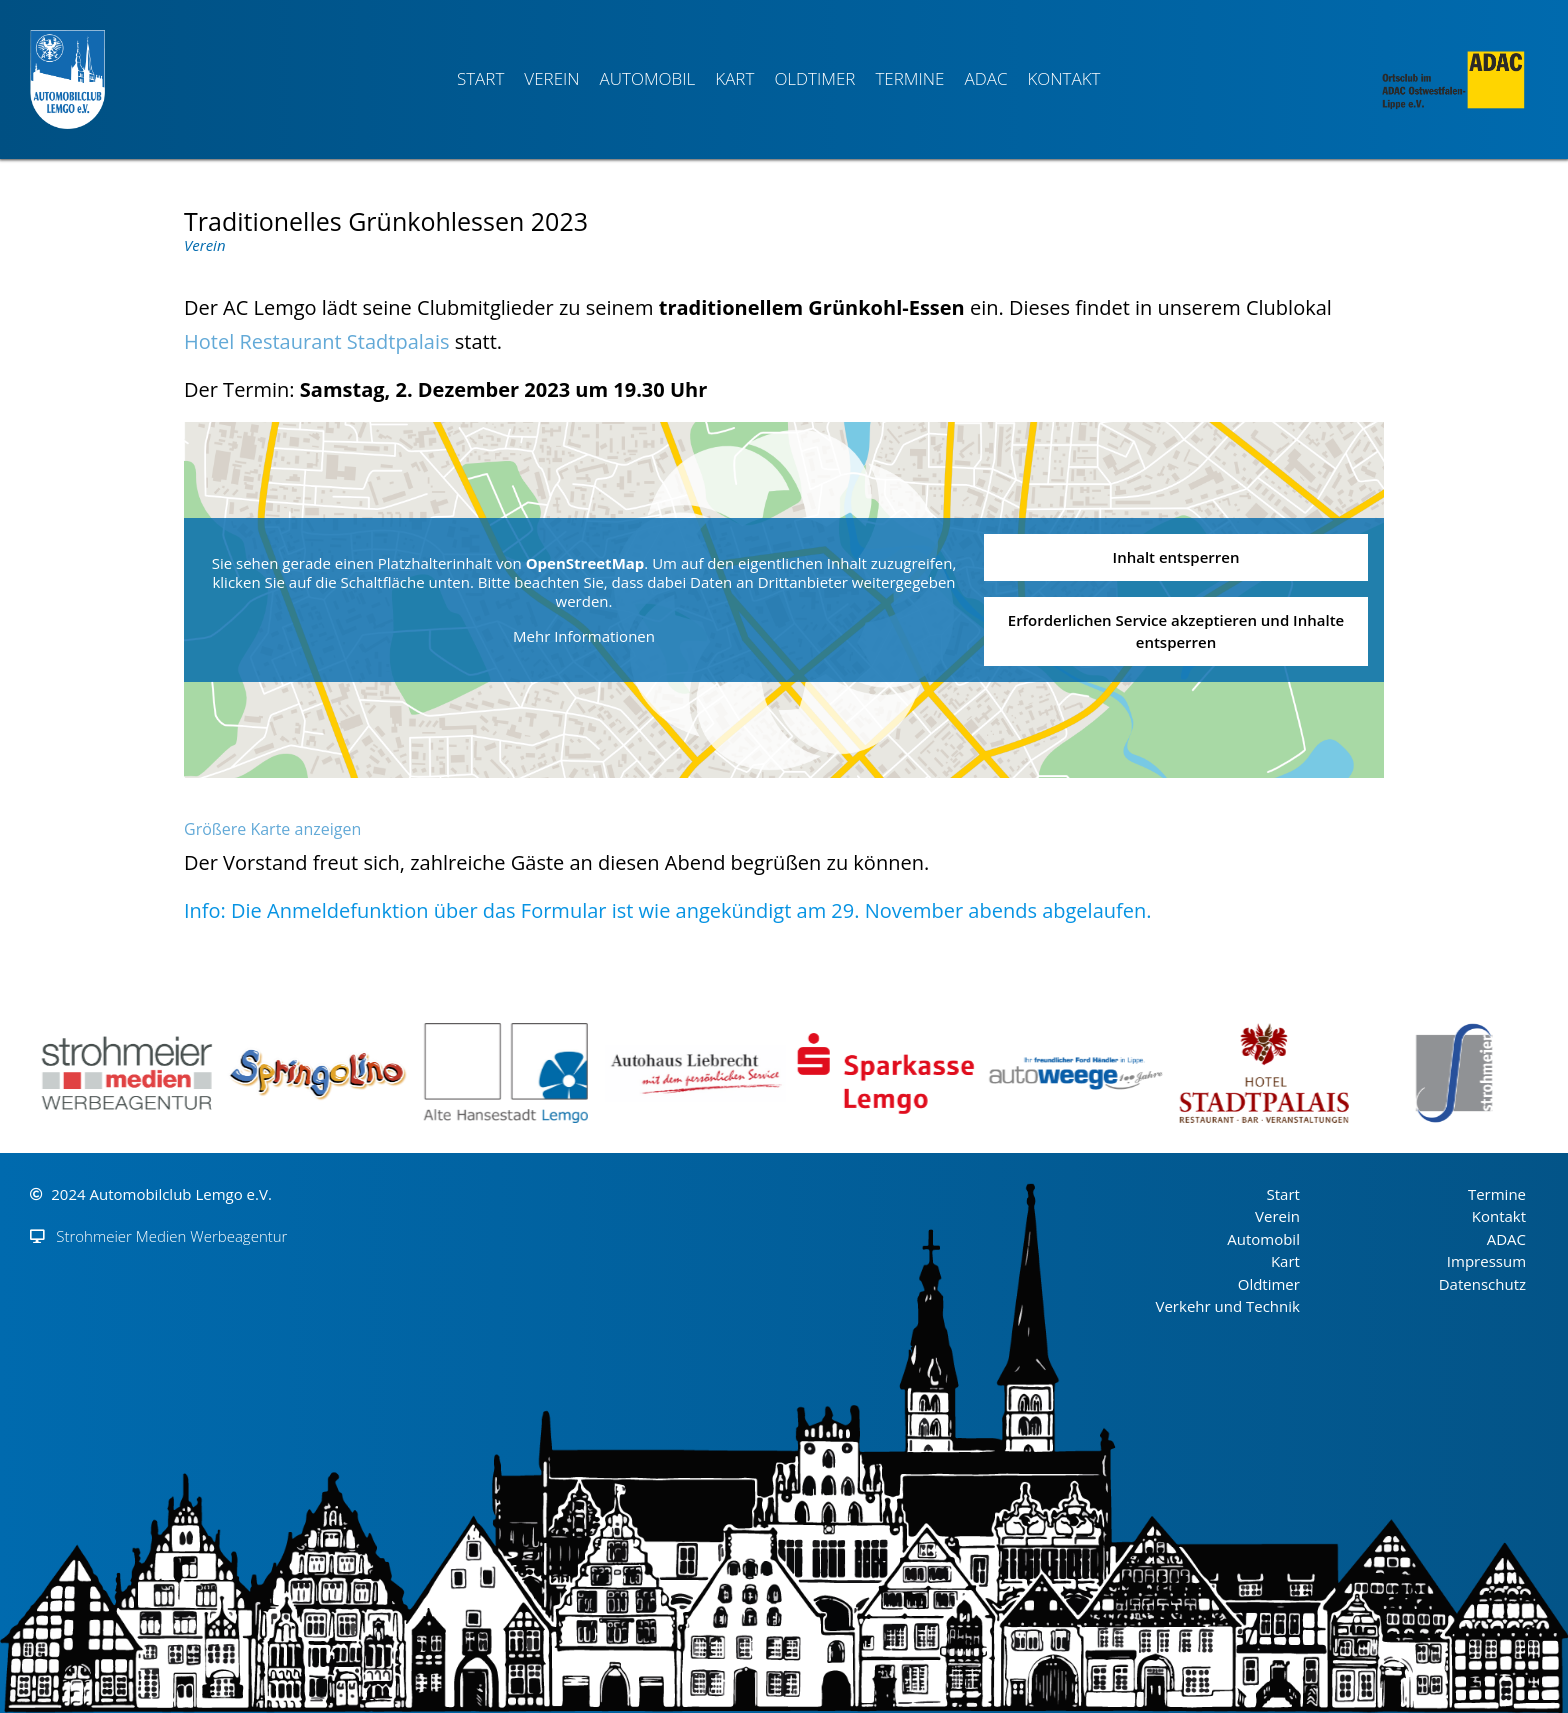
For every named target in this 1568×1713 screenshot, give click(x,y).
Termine (909, 78)
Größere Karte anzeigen (272, 829)
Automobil (648, 78)
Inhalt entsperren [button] (1176, 557)
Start (480, 78)
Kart (734, 78)
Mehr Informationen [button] (584, 635)
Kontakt (1063, 78)
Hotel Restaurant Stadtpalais (317, 341)
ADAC (985, 78)
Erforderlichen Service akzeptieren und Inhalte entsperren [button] (1176, 630)
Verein (551, 78)
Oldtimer (814, 78)
